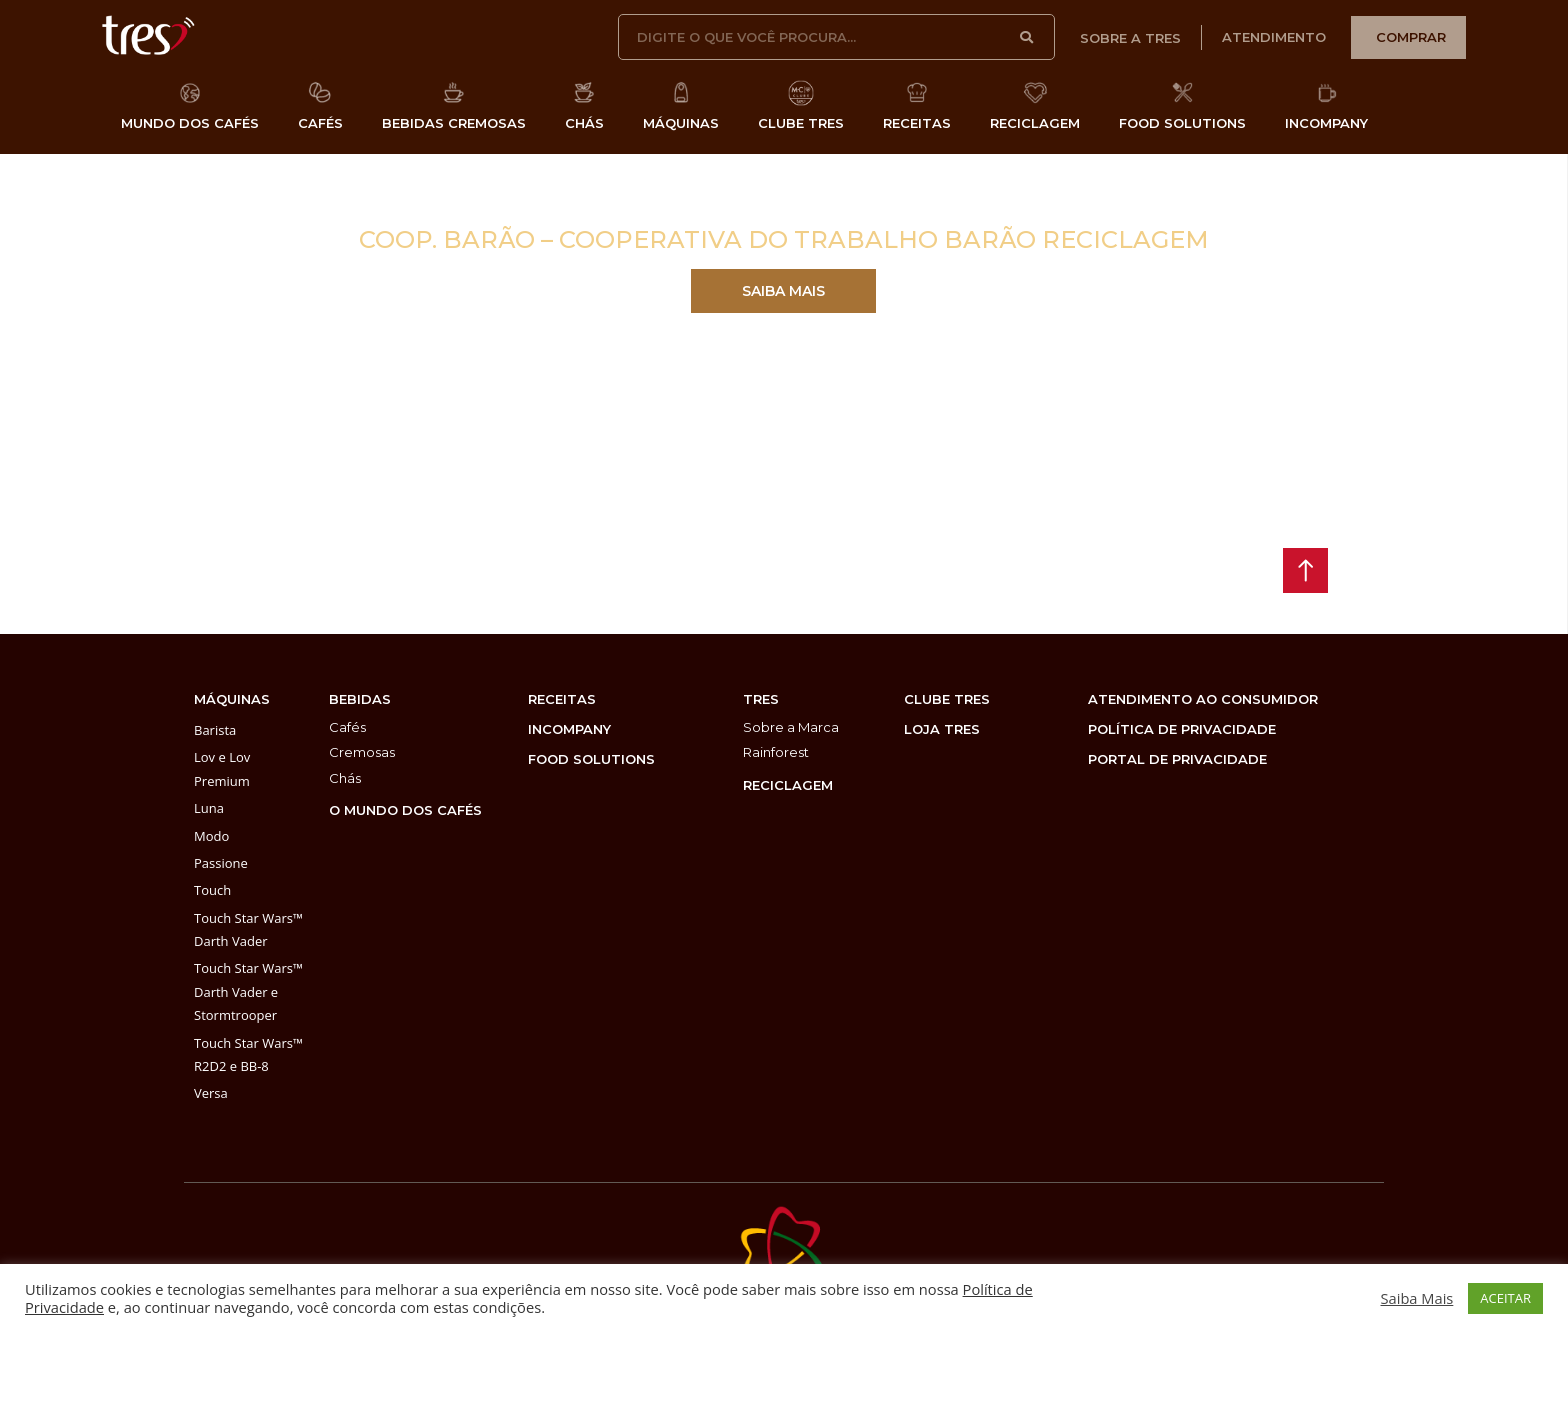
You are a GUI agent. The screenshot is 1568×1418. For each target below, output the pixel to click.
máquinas (232, 699)
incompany (569, 729)
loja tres (942, 729)
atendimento (1274, 37)
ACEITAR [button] (1505, 1298)
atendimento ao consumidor (1203, 699)
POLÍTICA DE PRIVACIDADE (1182, 729)
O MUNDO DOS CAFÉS (405, 810)
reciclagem (788, 785)
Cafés (347, 727)
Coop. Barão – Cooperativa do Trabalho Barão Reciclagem (784, 239)
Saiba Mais (1417, 1298)
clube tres (947, 699)
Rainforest (776, 752)
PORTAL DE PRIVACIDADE (1177, 759)
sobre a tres (1130, 38)
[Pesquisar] (1028, 37)
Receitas (562, 699)
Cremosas (362, 752)
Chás (345, 778)
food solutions (591, 759)
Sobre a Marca (791, 727)
